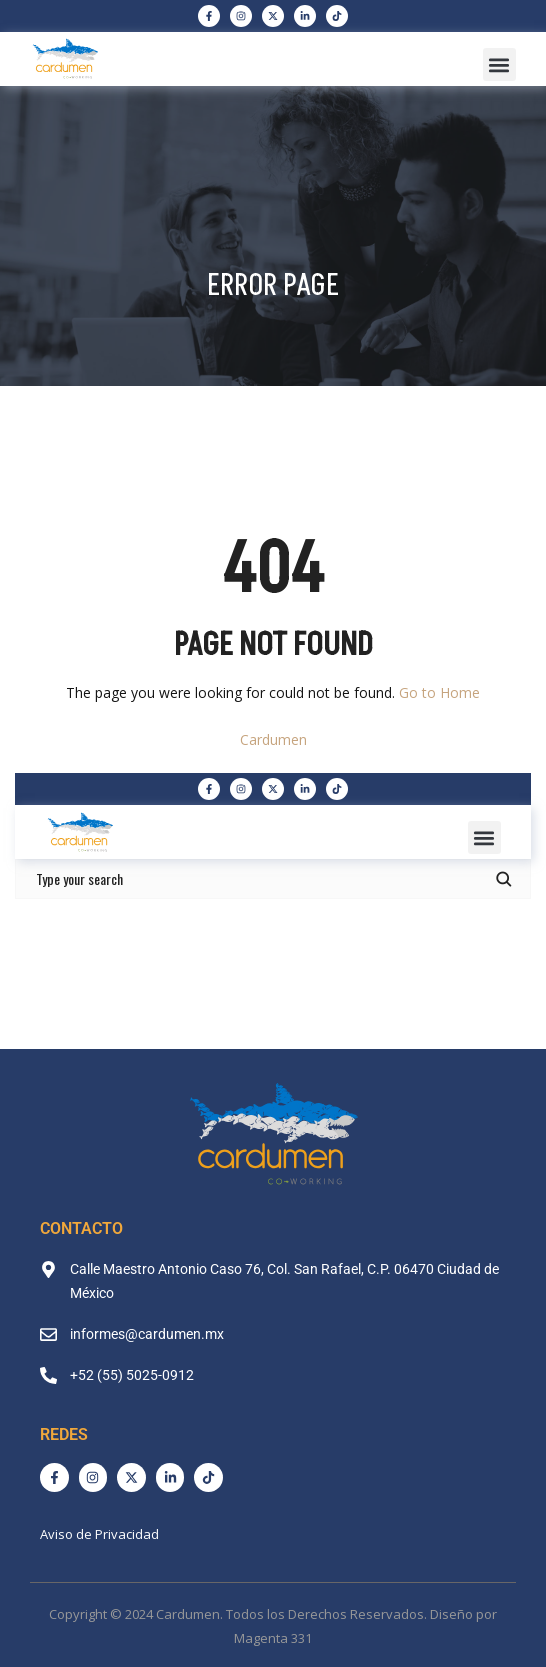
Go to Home (439, 692)
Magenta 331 (273, 1638)
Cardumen (273, 739)
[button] (499, 64)
